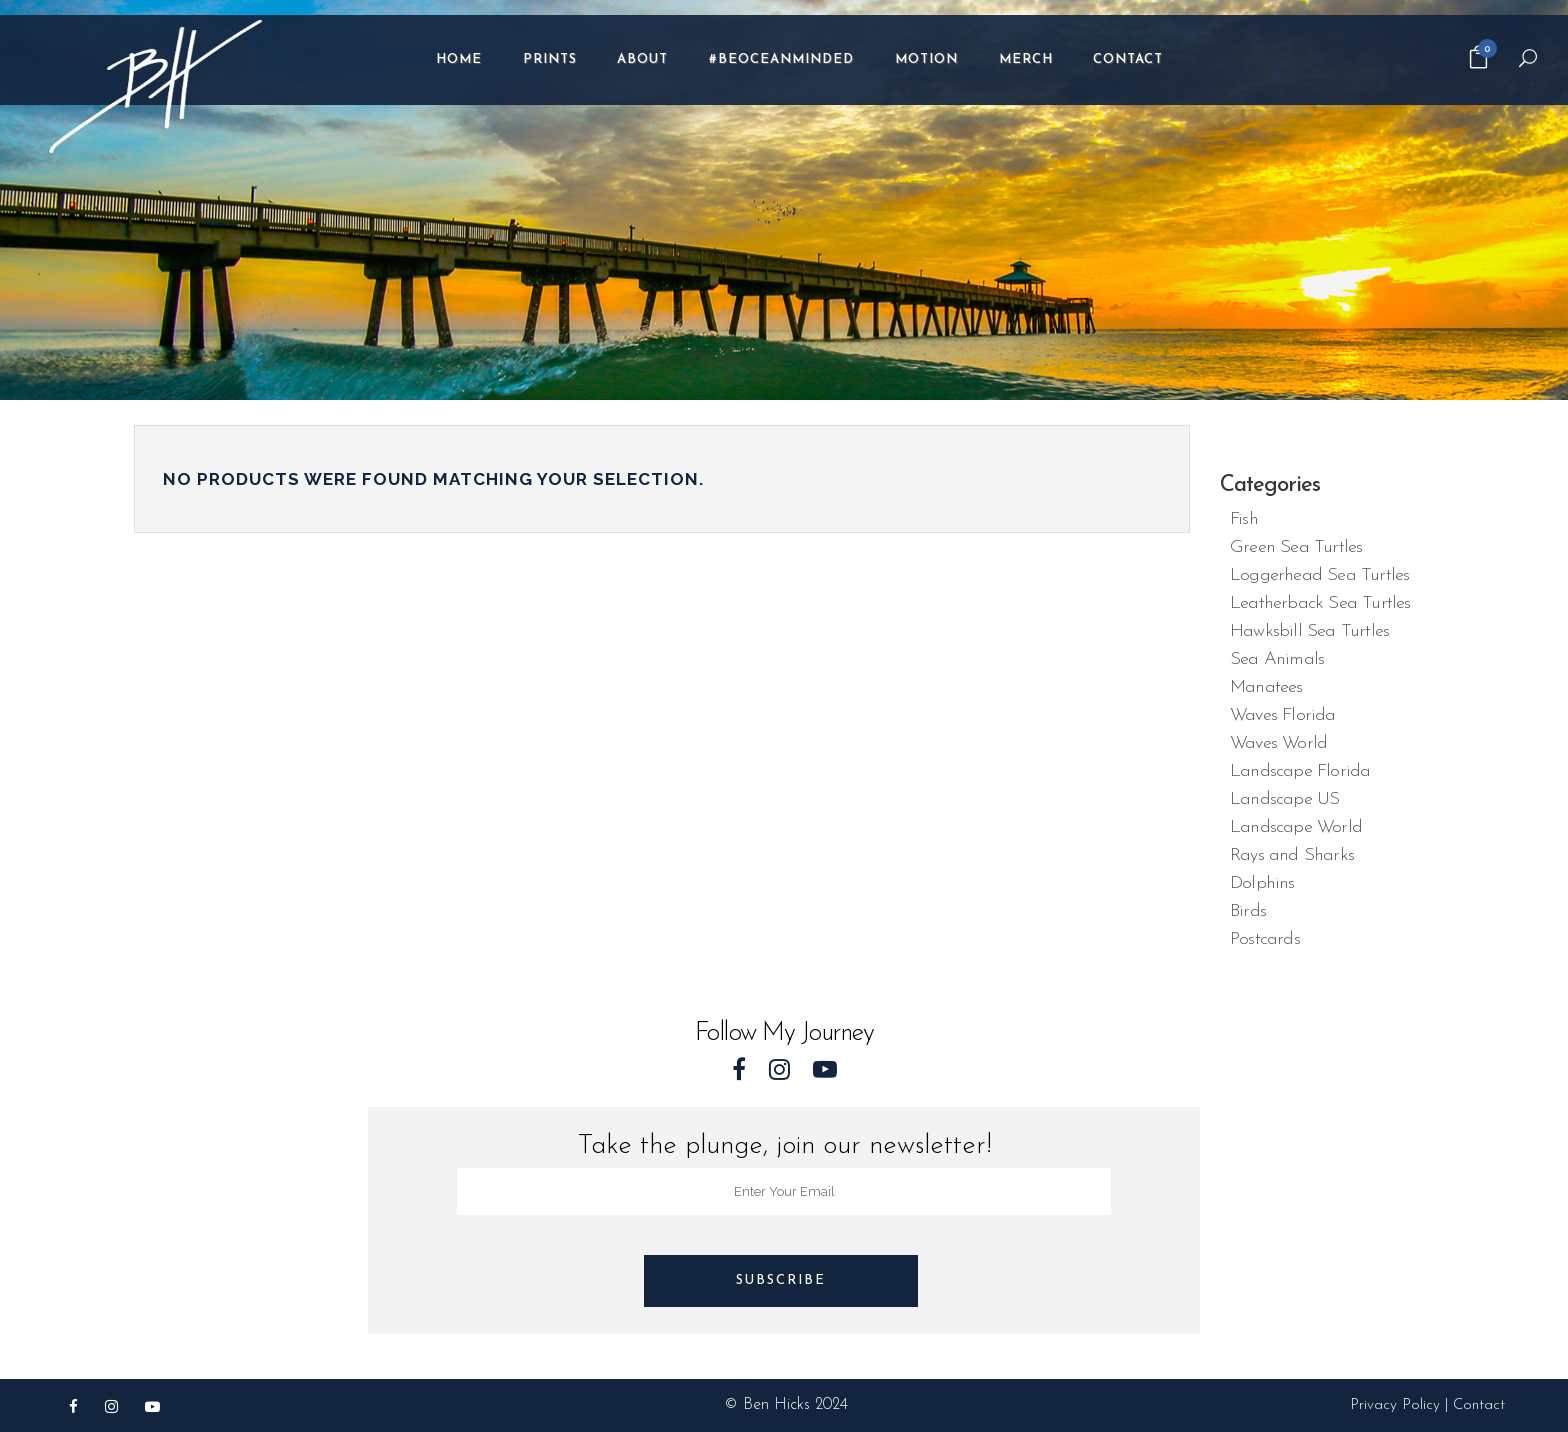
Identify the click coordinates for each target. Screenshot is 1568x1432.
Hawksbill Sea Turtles (1309, 631)
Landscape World (1296, 827)
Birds (1248, 911)
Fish (1244, 519)
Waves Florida (1283, 715)
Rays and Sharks (1292, 855)
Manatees (1266, 687)
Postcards (1265, 939)
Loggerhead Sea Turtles (1319, 575)
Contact (1479, 1405)
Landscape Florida (1300, 771)
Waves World (1278, 743)
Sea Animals (1277, 659)
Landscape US (1284, 799)
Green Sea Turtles (1296, 547)
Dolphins (1262, 883)
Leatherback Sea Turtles (1320, 603)
